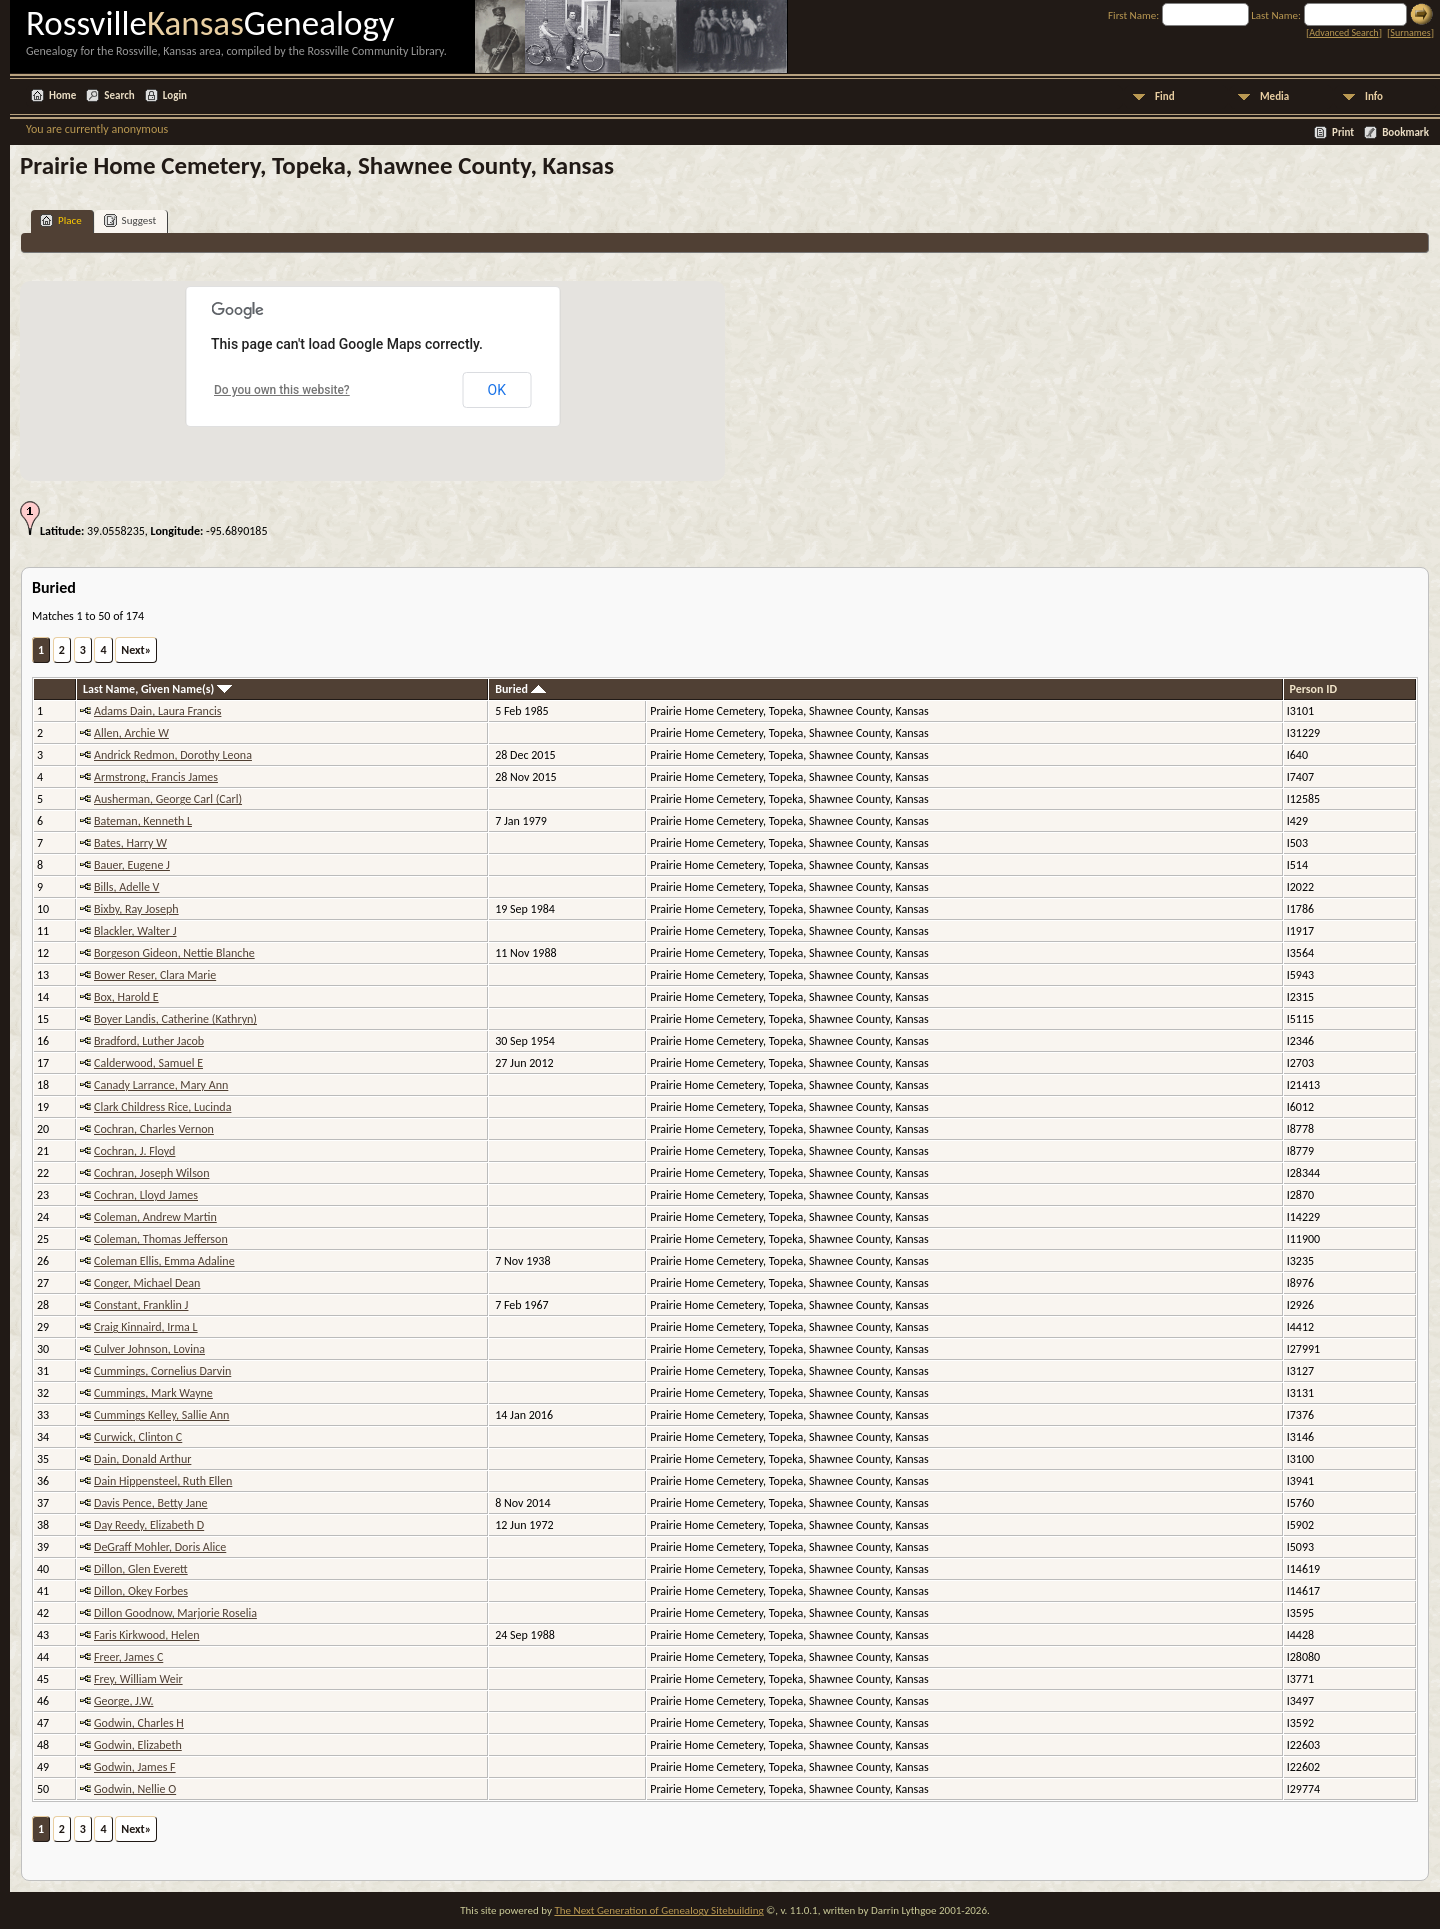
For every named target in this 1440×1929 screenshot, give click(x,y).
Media (1274, 96)
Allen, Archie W (131, 733)
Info (1374, 96)
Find (1165, 96)
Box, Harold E (126, 997)
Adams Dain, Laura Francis (157, 711)
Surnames (1410, 32)
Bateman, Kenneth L (143, 821)
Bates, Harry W (130, 843)
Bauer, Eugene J (132, 865)
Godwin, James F (135, 1767)
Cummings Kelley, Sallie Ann (161, 1415)
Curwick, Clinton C (138, 1437)
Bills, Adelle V (126, 887)
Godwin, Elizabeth (138, 1745)
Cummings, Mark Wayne (153, 1393)
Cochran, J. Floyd (134, 1151)
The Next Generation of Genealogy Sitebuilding (658, 1910)
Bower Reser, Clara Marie (155, 975)
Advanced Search (1343, 32)
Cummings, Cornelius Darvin (162, 1371)
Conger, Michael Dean (147, 1283)
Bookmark (1405, 132)
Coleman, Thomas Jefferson (161, 1239)
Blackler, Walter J (135, 931)
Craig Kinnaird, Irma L (146, 1327)
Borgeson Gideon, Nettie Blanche (174, 953)
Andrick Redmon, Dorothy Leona (173, 755)
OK (497, 390)
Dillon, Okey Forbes (141, 1591)
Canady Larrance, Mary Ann (161, 1085)
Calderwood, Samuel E (148, 1063)
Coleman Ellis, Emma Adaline (164, 1261)
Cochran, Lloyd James (146, 1195)
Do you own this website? (282, 390)
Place (61, 220)
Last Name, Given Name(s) (157, 689)
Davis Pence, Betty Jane (151, 1503)
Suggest (130, 220)
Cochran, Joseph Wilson (151, 1173)
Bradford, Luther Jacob (149, 1041)
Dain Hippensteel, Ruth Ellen (163, 1481)
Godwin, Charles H (139, 1723)
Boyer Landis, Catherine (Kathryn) (175, 1019)
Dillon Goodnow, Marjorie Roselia (175, 1613)
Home (62, 95)
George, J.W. (124, 1701)
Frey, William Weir (138, 1679)
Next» (136, 650)
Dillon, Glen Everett (141, 1569)
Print (1343, 132)
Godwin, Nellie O (135, 1789)
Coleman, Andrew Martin (155, 1217)
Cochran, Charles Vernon (154, 1129)
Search (119, 95)
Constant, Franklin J (141, 1305)
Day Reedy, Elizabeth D (149, 1525)
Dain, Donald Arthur (142, 1459)
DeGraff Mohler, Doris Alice (160, 1547)
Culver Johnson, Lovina (149, 1349)
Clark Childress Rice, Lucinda (162, 1107)
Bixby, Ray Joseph (136, 909)
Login (175, 95)
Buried (520, 689)
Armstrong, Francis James (156, 777)
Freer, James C (128, 1657)
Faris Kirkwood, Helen (147, 1635)
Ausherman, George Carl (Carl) (168, 799)
